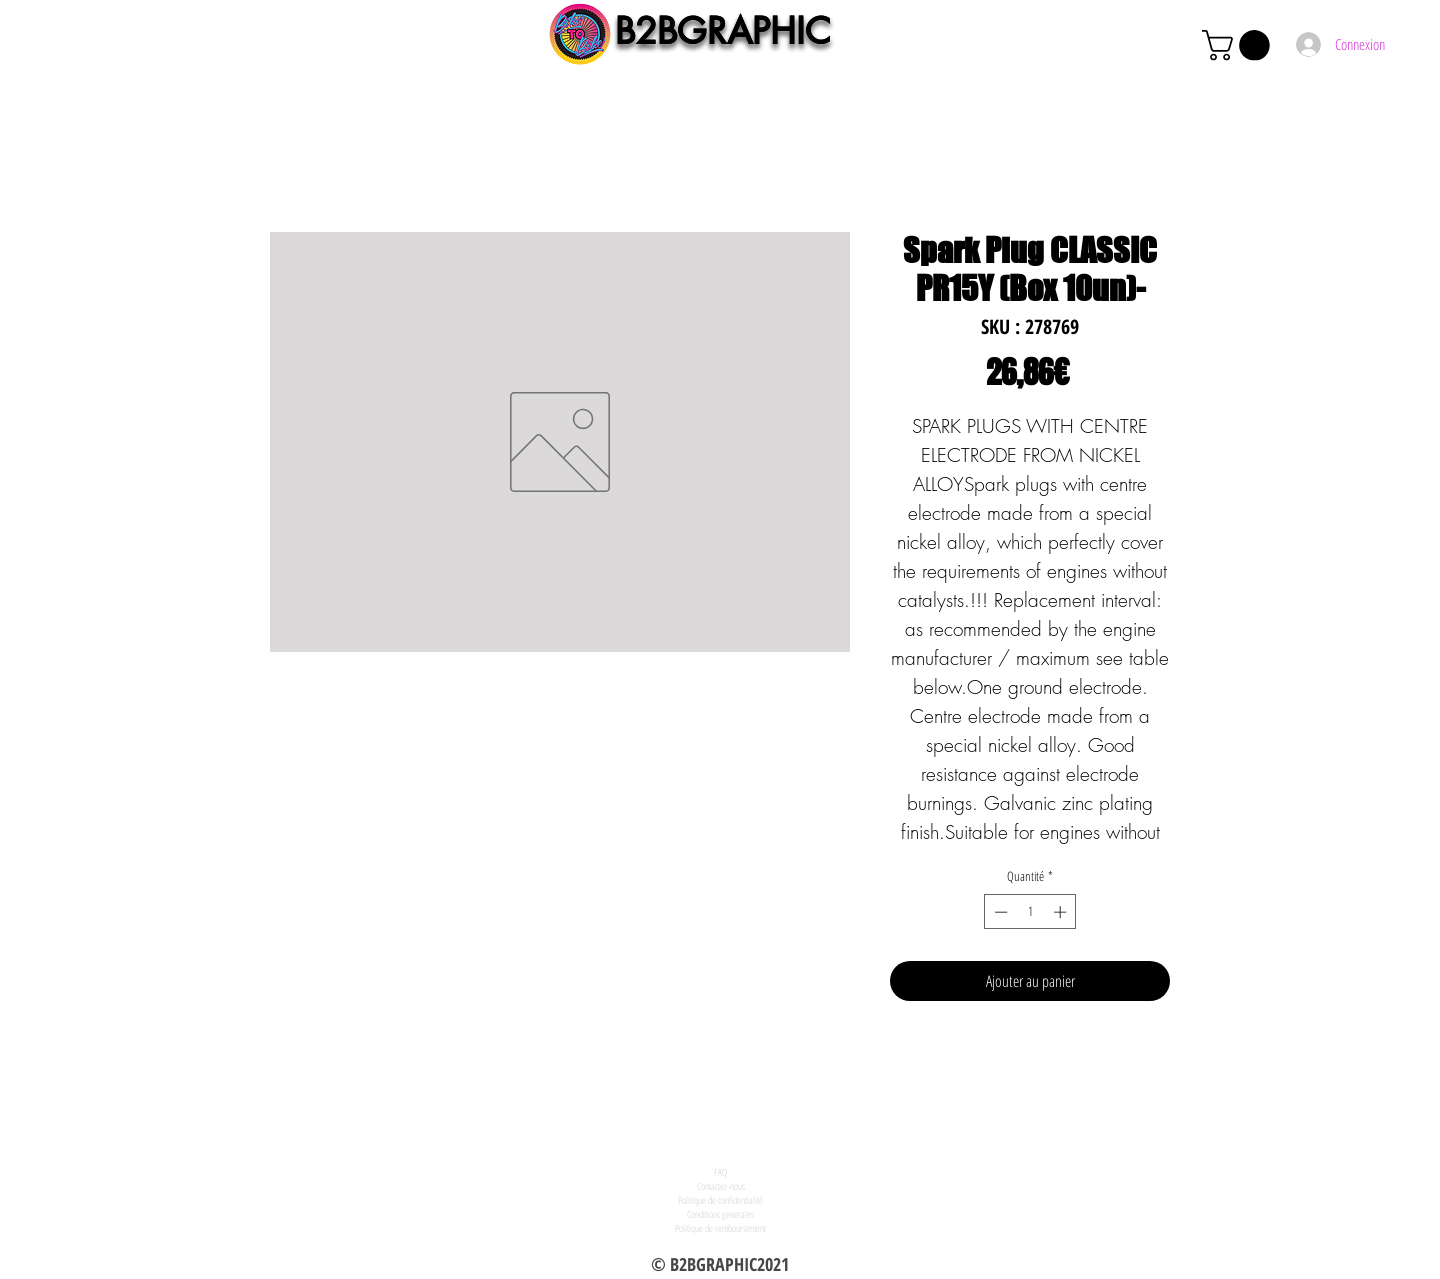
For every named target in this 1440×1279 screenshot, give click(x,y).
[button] (1239, 45)
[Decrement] (999, 912)
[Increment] (1062, 912)
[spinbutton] (1030, 912)
